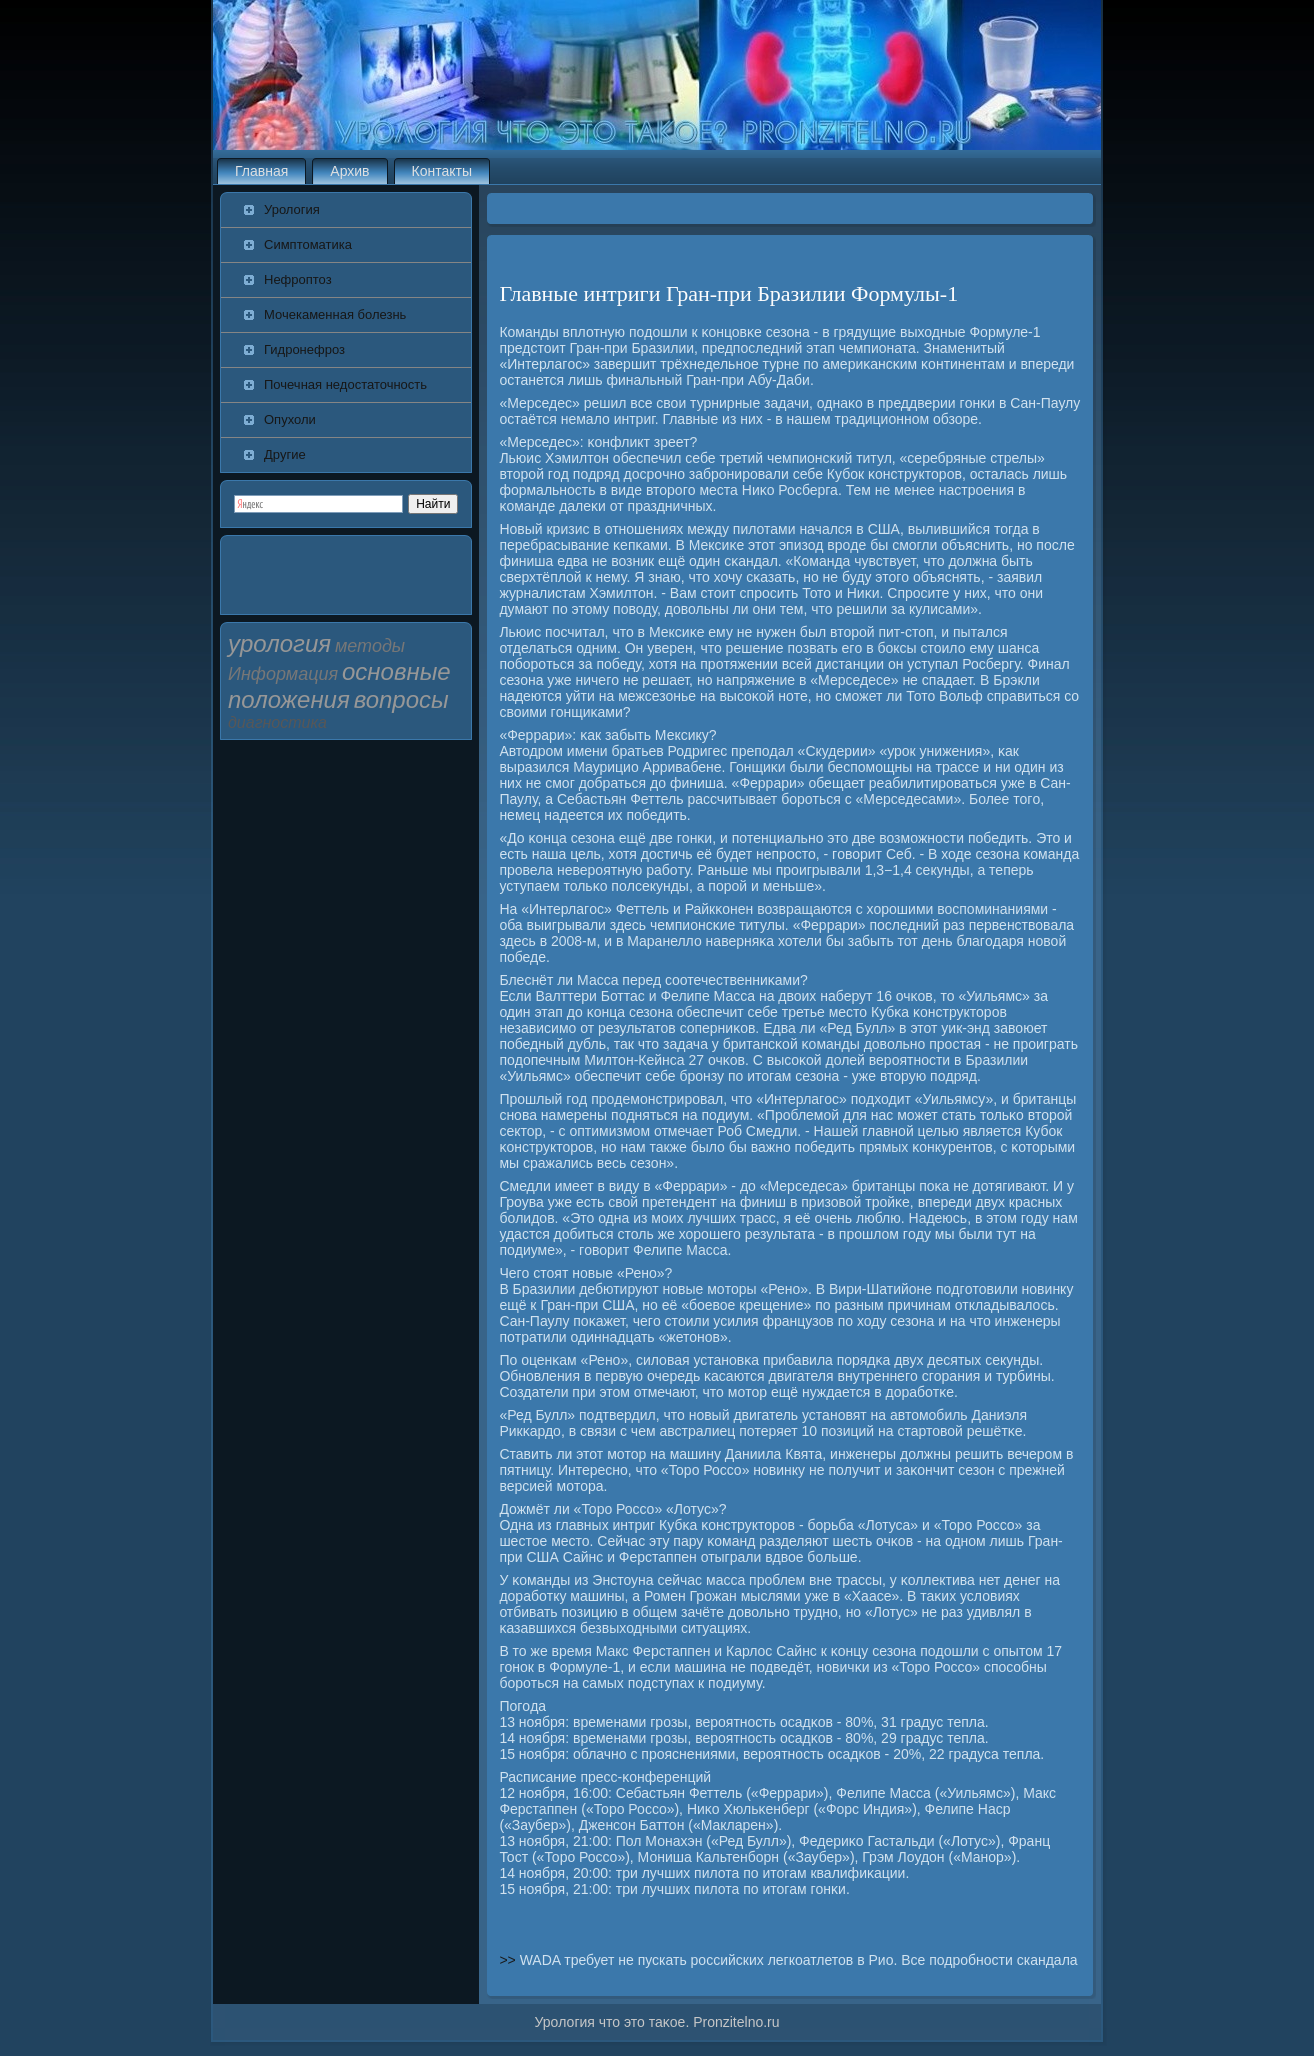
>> (509, 1960)
